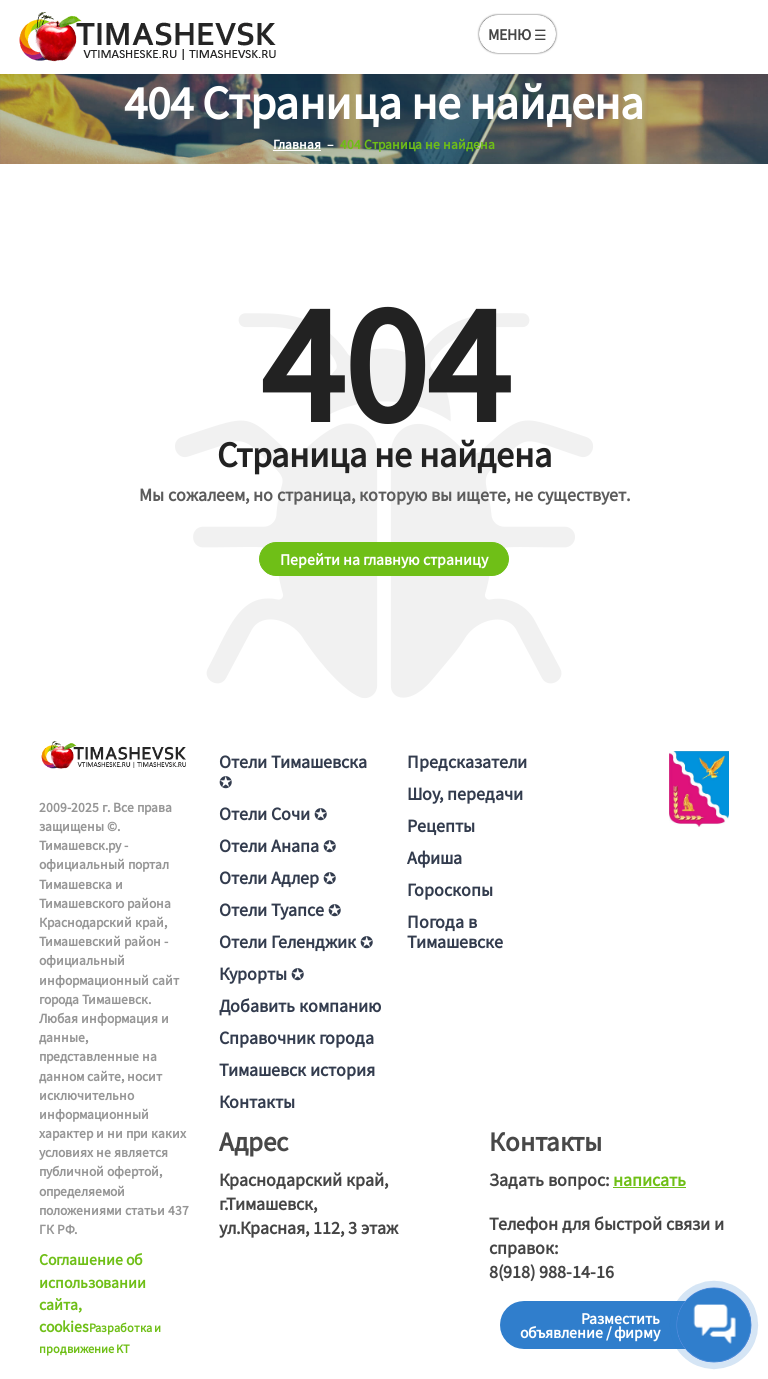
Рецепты (441, 825)
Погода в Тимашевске (455, 931)
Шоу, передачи (465, 793)
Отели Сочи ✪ (273, 813)
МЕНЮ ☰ (517, 34)
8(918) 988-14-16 (551, 1271)
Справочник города (296, 1037)
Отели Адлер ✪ (277, 877)
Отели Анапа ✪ (277, 845)
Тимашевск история (297, 1069)
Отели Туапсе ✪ (280, 909)
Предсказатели (467, 761)
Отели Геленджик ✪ (296, 941)
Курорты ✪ (261, 973)
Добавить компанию (300, 1005)
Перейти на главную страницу (384, 559)
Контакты (257, 1101)
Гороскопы (450, 889)
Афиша (434, 857)
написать (649, 1179)
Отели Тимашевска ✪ (293, 771)
